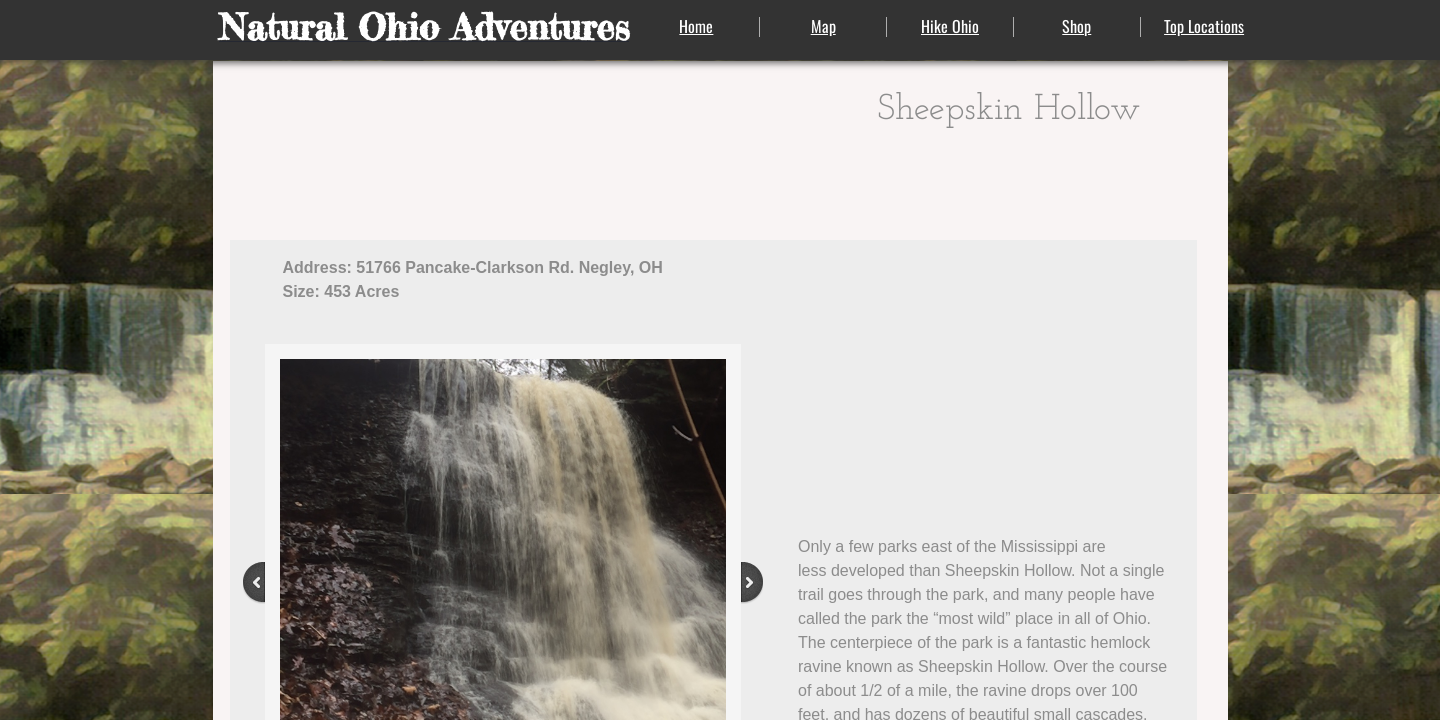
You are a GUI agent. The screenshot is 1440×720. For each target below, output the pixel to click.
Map (823, 26)
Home (696, 26)
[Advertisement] (986, 376)
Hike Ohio (950, 26)
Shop (1076, 26)
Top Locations (1204, 26)
